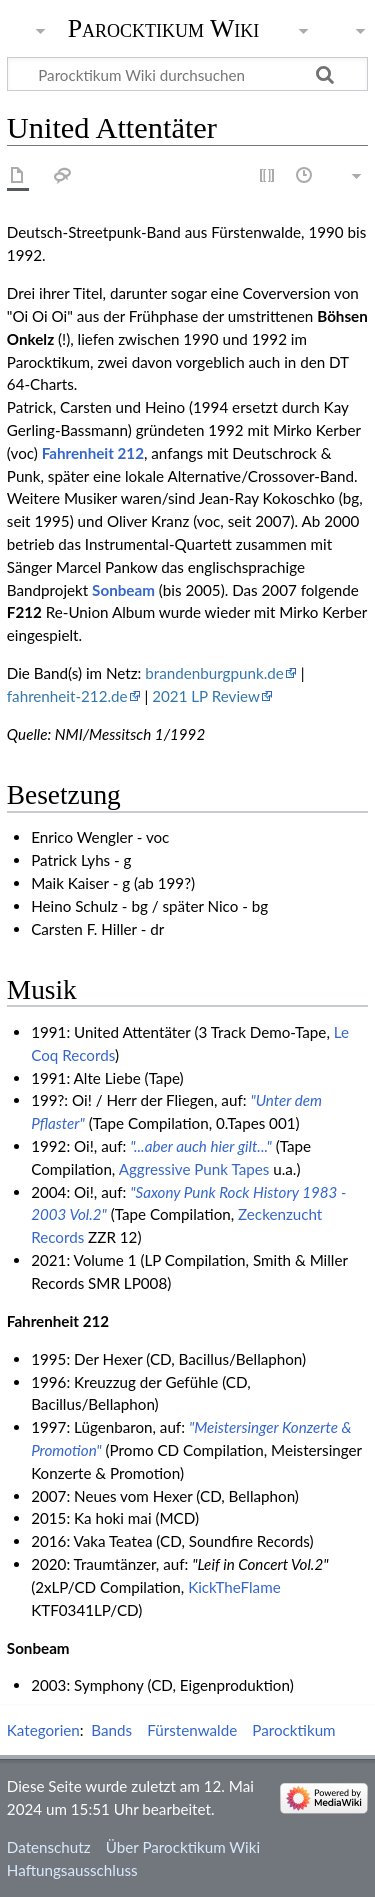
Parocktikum (293, 1730)
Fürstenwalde (192, 1730)
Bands (111, 1730)
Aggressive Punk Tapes (194, 1169)
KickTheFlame (234, 1587)
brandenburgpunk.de (214, 673)
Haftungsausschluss (72, 1870)
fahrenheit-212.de (67, 696)
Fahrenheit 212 (93, 453)
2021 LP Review (206, 696)
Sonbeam (123, 590)
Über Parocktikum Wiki (183, 1847)
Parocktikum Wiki (164, 27)
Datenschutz (49, 1847)
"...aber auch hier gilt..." (201, 1146)
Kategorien (43, 1730)
